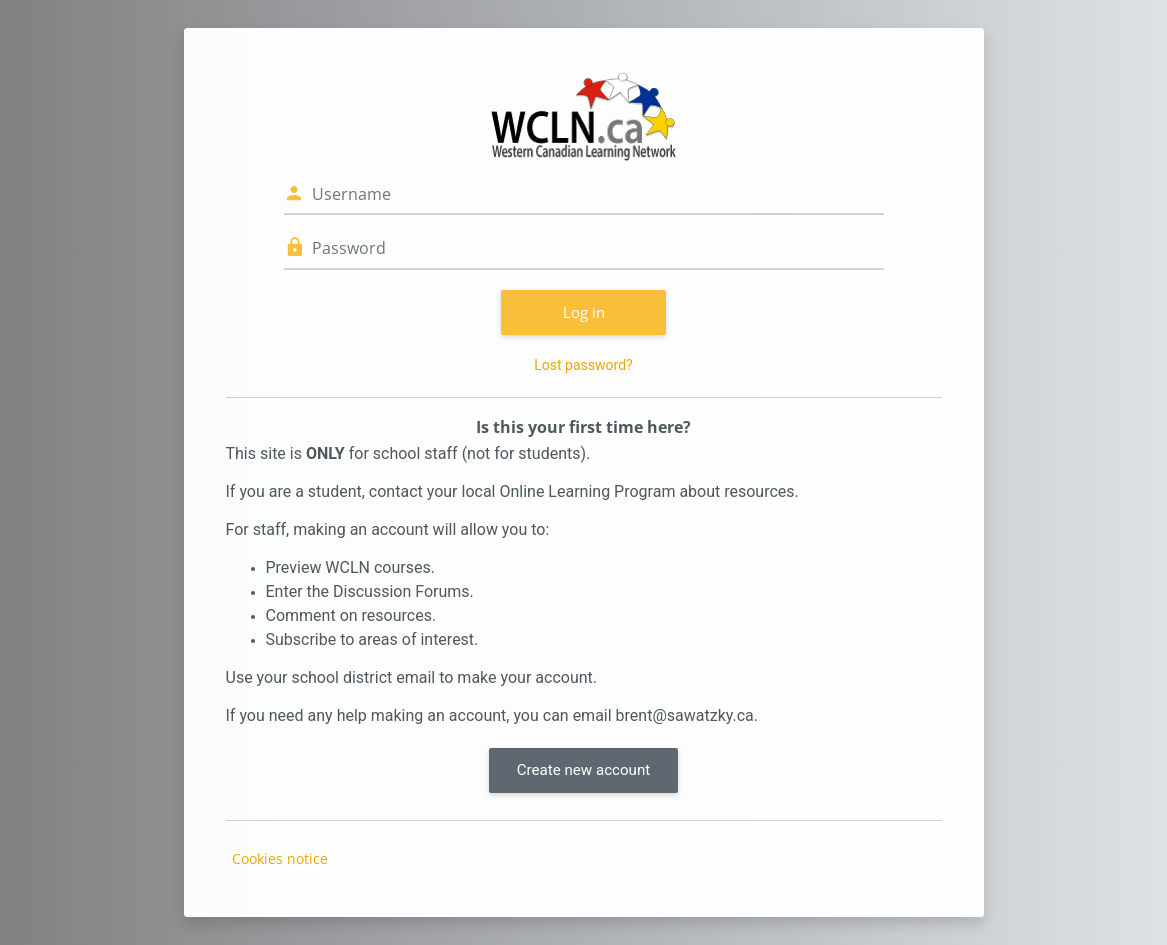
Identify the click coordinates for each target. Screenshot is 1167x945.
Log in (584, 312)
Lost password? (583, 365)
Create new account (583, 770)
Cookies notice (280, 858)
